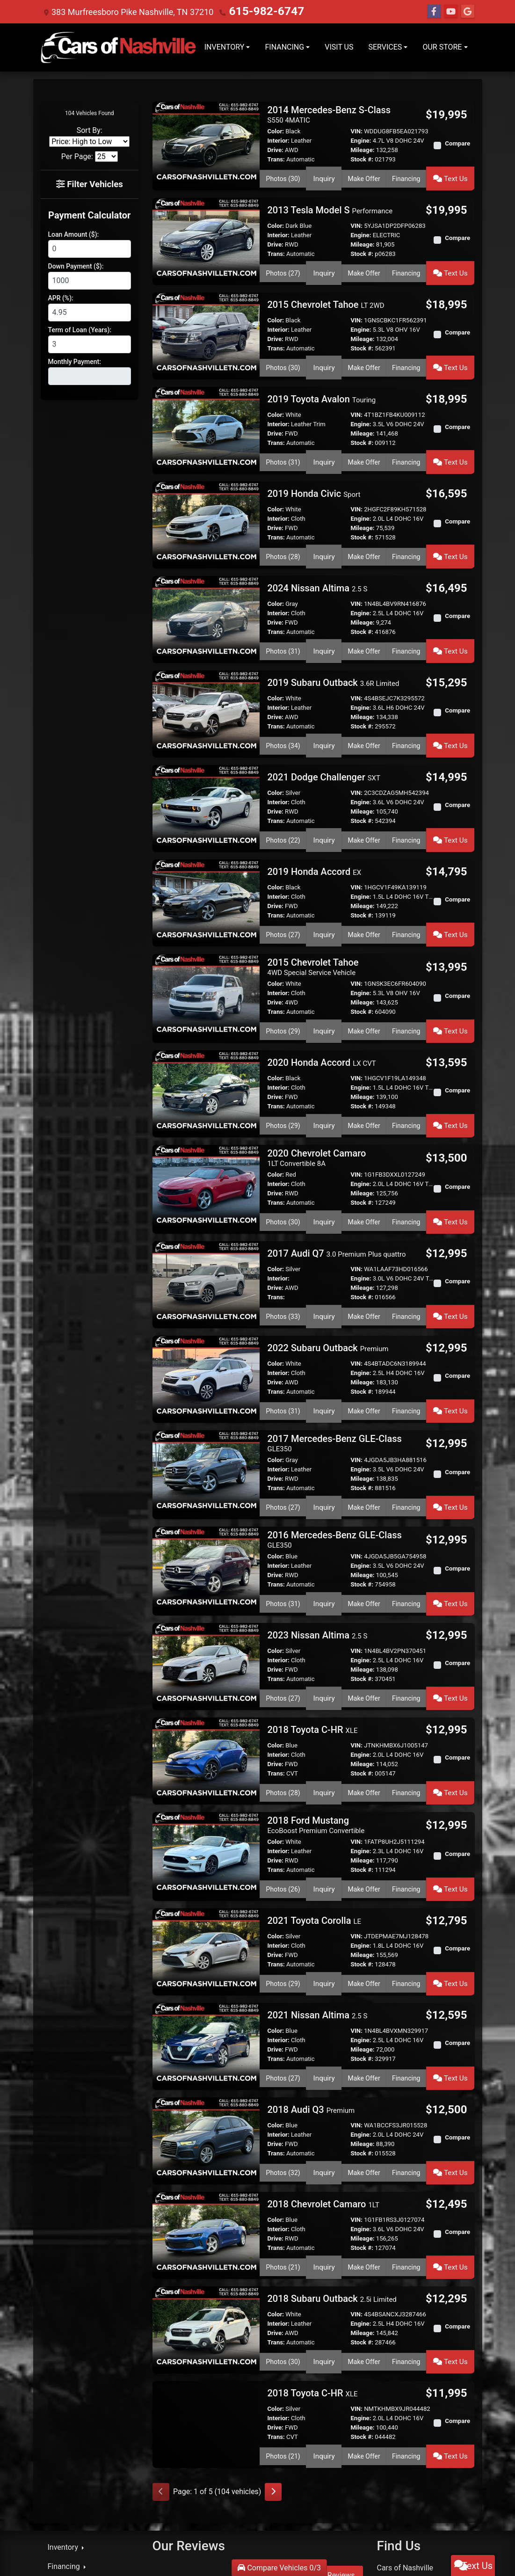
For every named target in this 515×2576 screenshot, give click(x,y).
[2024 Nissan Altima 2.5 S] (206, 586)
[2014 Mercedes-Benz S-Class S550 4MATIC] (206, 141)
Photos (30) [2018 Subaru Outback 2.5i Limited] (284, 2223)
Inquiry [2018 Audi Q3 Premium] (324, 2045)
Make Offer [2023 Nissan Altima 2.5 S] (364, 1600)
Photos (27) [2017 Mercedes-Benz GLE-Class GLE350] (284, 1422)
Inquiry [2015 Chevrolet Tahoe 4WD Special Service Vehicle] (324, 975)
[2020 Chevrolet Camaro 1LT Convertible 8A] (206, 1119)
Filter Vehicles (89, 183)
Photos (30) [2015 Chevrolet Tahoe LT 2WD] (284, 353)
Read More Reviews (322, 2427)
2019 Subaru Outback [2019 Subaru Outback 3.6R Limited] (333, 647)
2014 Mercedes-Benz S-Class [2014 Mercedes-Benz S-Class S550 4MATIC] (329, 114)
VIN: (356, 131)
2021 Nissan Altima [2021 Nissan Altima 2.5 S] (317, 1896)
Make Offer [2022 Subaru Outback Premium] (364, 1331)
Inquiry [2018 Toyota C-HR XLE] (324, 1689)
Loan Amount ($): (73, 232)
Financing (408, 175)
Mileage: (362, 149)
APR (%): (60, 296)
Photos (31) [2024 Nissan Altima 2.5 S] (284, 618)
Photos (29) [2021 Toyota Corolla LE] (284, 1868)
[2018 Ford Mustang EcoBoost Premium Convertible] (206, 1745)
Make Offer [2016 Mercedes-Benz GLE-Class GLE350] (364, 1512)
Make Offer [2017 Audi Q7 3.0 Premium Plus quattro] (364, 1242)
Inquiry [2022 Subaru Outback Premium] (324, 1331)
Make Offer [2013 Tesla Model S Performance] (364, 264)
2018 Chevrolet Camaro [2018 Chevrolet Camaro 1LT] (323, 2074)
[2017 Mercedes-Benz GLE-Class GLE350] (206, 1387)
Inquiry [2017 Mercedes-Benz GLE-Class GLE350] (324, 1422)
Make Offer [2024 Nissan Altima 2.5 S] (364, 618)
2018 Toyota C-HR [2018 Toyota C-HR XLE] (312, 1629)
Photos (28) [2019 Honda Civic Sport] (284, 530)
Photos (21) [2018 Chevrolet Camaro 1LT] (284, 2134)
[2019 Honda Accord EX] (206, 851)
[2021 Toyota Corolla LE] (206, 1835)
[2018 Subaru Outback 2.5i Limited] (206, 2190)
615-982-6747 (256, 11)
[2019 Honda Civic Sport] (206, 497)
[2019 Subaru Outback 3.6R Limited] (206, 674)
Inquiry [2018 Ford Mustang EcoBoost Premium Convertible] (324, 1779)
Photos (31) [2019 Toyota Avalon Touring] (284, 441)
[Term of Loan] (89, 342)
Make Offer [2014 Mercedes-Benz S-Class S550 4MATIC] (364, 175)
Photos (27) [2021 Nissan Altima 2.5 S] (284, 1957)
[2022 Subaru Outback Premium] (206, 1298)
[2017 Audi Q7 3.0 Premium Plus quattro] (206, 1210)
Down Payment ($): (76, 264)
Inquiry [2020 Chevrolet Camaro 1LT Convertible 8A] (324, 1153)
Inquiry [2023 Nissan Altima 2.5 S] (324, 1600)
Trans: (275, 159)
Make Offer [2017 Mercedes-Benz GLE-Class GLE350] (364, 1422)
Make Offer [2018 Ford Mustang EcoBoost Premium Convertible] (364, 1779)
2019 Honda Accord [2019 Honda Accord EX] (314, 824)
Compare (457, 143)
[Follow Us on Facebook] (434, 12)
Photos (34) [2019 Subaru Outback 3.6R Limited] (284, 707)
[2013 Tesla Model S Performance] (206, 231)
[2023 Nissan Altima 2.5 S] (206, 1568)
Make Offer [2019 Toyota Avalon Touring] (364, 441)
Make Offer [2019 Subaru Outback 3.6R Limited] (364, 707)
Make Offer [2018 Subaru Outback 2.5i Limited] (364, 2223)
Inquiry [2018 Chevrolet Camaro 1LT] (324, 2134)
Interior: (278, 140)
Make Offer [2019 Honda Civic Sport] (364, 530)
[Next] (273, 2344)
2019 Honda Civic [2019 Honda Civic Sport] (313, 469)
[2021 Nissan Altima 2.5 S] (206, 1924)
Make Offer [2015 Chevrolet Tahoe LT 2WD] (364, 353)
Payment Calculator (89, 213)
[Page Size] (106, 156)
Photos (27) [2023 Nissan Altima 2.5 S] (284, 1600)
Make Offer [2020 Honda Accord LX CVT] (364, 1063)
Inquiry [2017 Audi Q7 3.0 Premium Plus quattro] (324, 1242)
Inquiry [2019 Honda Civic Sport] (324, 530)
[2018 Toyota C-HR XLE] (206, 1656)
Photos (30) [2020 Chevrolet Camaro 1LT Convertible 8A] (284, 1153)
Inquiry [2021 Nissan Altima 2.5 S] (324, 1957)
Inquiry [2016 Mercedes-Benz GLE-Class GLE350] (324, 1512)
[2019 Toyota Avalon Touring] (206, 408)
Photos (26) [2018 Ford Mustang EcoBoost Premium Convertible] (284, 1779)
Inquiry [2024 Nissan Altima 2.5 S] (324, 618)
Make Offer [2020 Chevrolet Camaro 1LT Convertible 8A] (364, 1153)
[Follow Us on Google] (467, 12)
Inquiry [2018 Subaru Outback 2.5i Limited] (324, 2223)
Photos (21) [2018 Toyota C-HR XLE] (284, 2311)
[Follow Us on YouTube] (450, 12)
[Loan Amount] (89, 247)
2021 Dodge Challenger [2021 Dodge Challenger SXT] (323, 736)
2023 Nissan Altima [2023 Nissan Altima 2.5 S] (317, 1540)
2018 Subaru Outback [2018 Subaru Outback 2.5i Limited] (331, 2162)
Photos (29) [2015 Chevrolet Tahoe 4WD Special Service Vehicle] (284, 975)
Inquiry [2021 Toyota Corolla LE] (324, 1868)
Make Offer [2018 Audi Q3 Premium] (364, 2045)
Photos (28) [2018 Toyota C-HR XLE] (284, 1689)
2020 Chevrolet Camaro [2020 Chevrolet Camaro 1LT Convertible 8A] (316, 1093)
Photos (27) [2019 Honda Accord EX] (284, 884)
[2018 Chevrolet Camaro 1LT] (206, 2101)
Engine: (360, 140)
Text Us (452, 175)
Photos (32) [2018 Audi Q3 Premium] (284, 2045)
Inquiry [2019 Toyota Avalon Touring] (324, 441)
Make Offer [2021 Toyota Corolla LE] (364, 1868)
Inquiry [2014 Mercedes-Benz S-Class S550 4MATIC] (324, 175)
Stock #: (361, 159)
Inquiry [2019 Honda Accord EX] (324, 884)
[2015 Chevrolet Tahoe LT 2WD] (206, 320)
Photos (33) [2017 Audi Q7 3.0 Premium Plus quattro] (284, 1242)
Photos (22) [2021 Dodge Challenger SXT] (284, 796)
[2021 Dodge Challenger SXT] (206, 763)
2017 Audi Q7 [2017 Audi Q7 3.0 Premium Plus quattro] (336, 1182)
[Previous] (160, 2344)
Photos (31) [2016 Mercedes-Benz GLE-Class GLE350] (284, 1512)
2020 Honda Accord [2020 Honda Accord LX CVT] (321, 1003)
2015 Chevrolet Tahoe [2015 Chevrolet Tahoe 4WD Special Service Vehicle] (312, 913)
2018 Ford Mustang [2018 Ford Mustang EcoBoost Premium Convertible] (315, 1719)
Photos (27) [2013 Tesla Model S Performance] (284, 264)
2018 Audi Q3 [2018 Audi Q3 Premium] (311, 1985)
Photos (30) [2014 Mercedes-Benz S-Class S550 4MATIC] (284, 175)
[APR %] (89, 311)
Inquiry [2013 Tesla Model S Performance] (324, 264)
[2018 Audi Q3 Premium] (206, 2012)
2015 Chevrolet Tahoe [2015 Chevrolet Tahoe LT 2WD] (325, 292)
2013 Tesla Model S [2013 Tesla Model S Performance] (329, 204)
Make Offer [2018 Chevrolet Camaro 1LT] (364, 2134)
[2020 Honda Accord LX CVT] (206, 1030)
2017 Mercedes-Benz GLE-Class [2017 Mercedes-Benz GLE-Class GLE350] (334, 1360)
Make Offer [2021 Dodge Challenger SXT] (364, 796)
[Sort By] (89, 141)
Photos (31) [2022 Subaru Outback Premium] (284, 1331)
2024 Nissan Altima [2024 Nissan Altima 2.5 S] (317, 558)
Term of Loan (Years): (80, 328)
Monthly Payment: (74, 360)
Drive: (275, 149)
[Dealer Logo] (118, 47)
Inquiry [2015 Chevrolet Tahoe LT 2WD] (324, 353)
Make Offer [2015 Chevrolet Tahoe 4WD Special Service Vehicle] (364, 975)
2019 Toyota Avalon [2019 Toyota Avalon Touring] (321, 381)
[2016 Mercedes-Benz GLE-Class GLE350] (206, 1477)
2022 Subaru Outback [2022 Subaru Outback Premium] (327, 1271)
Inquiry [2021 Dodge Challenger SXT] (324, 796)
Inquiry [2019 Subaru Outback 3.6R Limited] (324, 707)
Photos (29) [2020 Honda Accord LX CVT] (284, 1063)
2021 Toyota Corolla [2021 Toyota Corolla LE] (314, 1808)
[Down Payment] (89, 279)
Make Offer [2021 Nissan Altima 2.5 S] (364, 1957)
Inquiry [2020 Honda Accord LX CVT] (324, 1063)
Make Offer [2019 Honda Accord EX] (364, 884)
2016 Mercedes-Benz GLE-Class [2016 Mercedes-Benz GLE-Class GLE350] (334, 1451)
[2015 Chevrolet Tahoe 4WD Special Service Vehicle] (206, 940)
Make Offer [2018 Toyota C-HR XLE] (364, 1689)
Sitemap (420, 2557)
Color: (275, 131)
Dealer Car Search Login (402, 2549)
